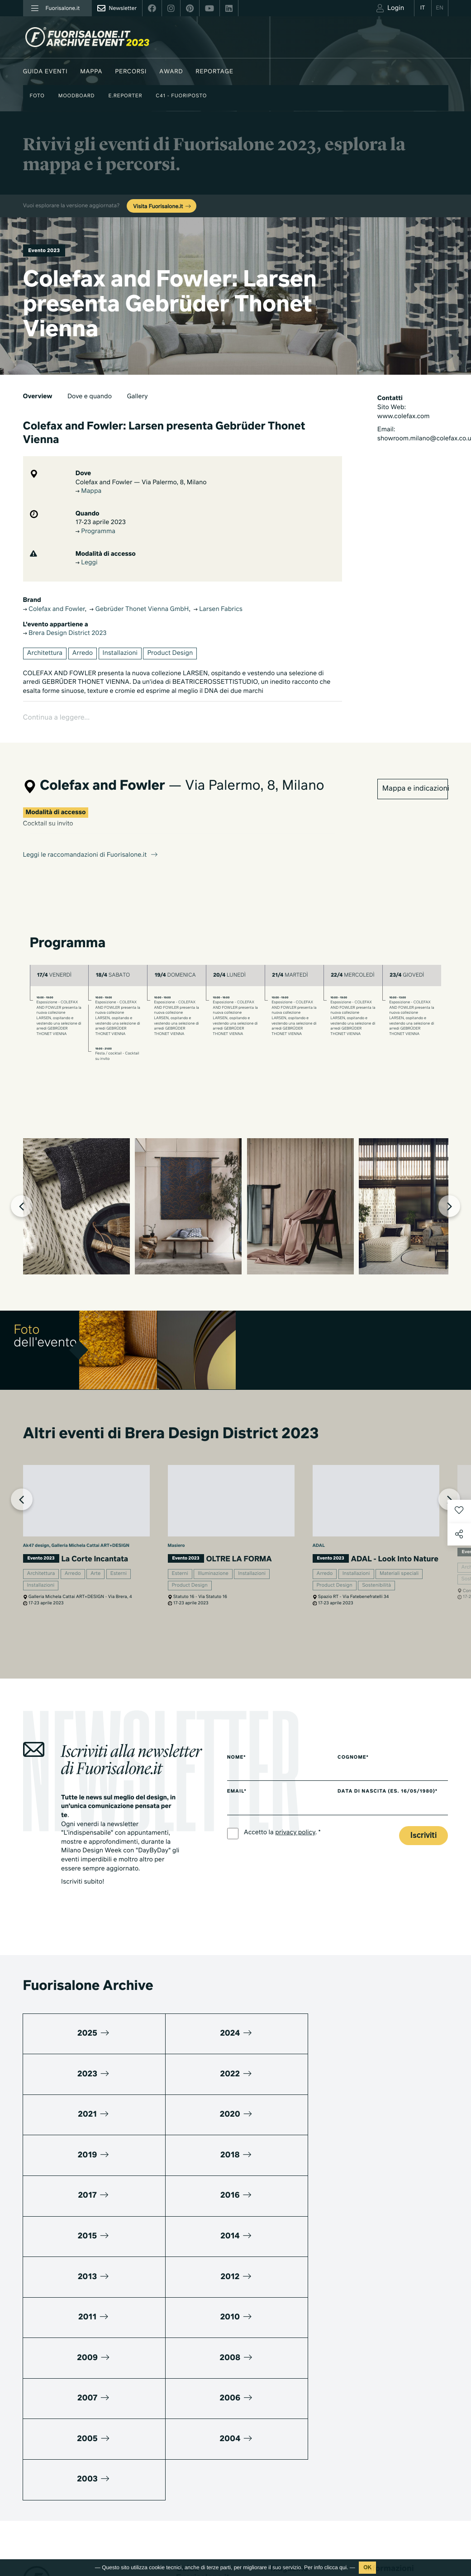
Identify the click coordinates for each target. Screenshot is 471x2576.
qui (343, 2567)
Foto (37, 96)
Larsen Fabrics (218, 610)
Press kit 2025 (384, 2380)
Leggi (87, 564)
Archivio (282, 2412)
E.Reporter (125, 96)
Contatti (376, 2442)
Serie (278, 2481)
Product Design (170, 654)
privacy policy (295, 1841)
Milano (280, 2350)
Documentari (288, 2493)
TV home (283, 2468)
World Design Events (204, 2384)
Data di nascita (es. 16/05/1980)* (394, 1800)
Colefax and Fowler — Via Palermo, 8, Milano (141, 483)
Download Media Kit (392, 2368)
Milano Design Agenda (207, 2359)
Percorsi (131, 72)
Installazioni (120, 654)
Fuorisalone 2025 (294, 2400)
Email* (237, 1800)
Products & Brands (296, 2506)
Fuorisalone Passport (394, 2405)
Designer (188, 2421)
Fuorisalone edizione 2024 (204, 2529)
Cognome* (360, 1765)
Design (280, 2363)
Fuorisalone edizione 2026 (204, 2483)
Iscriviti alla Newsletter (386, 2512)
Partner (375, 2417)
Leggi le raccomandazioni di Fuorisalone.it (91, 832)
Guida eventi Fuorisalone (210, 2372)
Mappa (91, 72)
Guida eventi (45, 72)
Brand (184, 2409)
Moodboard (76, 96)
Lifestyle (282, 2375)
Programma (95, 533)
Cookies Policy (85, 2521)
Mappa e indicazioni (415, 765)
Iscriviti (423, 1843)
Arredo (82, 654)
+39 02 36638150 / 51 (59, 2421)
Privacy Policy (42, 2521)
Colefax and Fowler (54, 610)
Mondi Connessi (293, 2388)
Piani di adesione (396, 2353)
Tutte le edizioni (197, 2546)
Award (171, 72)
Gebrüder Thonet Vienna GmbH (139, 610)
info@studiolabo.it (57, 2431)
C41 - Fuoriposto (181, 96)
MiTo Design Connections (400, 2430)
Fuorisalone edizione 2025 (204, 2506)
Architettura (45, 654)
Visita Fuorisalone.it (162, 207)
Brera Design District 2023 (65, 634)
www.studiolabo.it (56, 2442)
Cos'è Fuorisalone (389, 2392)
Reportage (214, 72)
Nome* (236, 1765)
